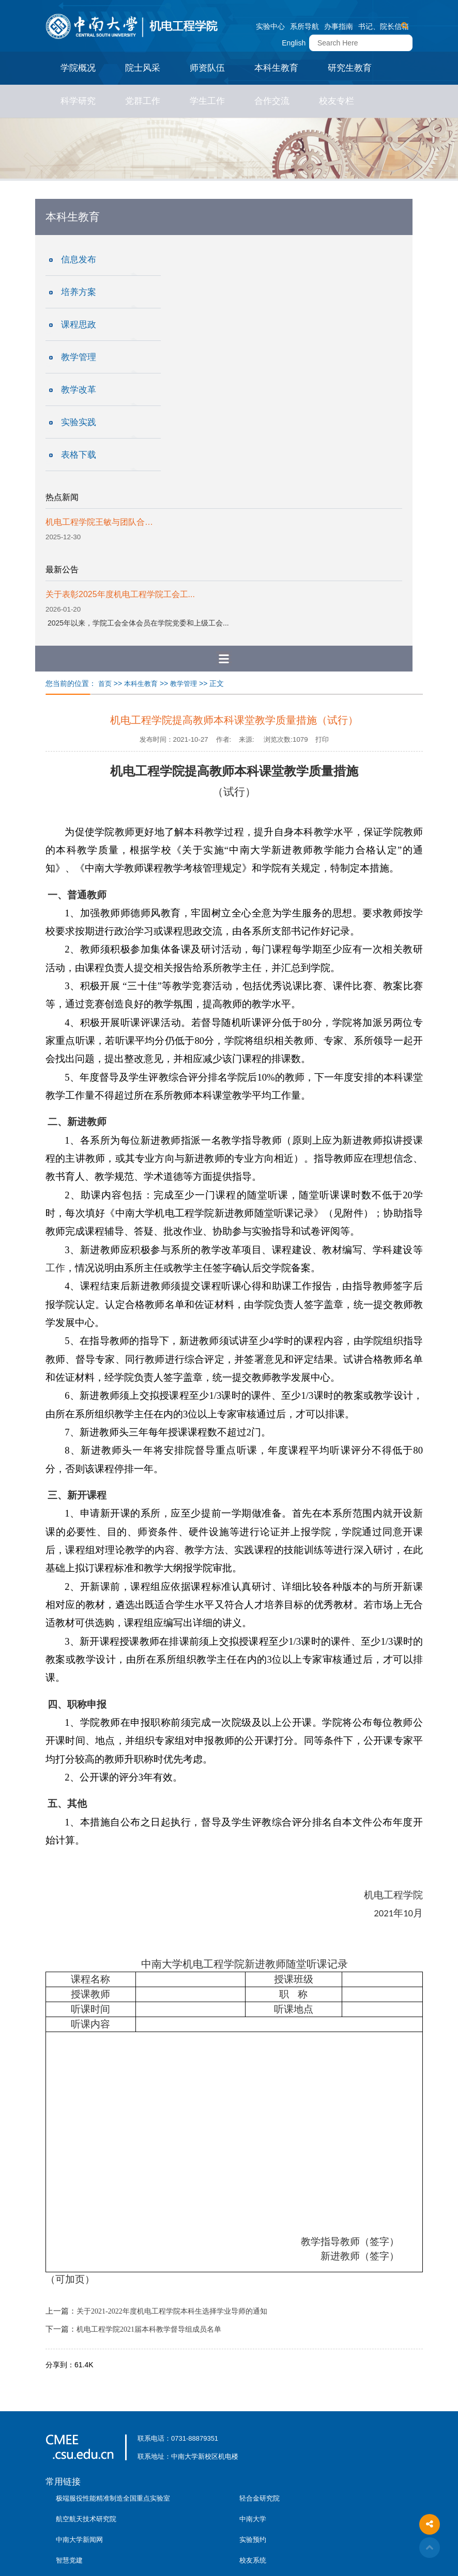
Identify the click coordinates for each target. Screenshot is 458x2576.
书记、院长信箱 (383, 26)
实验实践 (78, 422)
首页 (105, 684)
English (294, 43)
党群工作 (142, 101)
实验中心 (270, 26)
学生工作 (207, 101)
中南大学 (252, 2519)
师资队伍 (207, 68)
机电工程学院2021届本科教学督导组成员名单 (149, 2329)
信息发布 (78, 259)
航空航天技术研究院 (86, 2519)
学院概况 (78, 68)
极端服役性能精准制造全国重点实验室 (113, 2498)
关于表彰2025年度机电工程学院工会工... (120, 594)
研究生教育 (350, 68)
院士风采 (142, 68)
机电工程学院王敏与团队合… (99, 522)
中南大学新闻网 (79, 2539)
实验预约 (252, 2539)
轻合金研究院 (259, 2498)
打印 (322, 739)
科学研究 (78, 101)
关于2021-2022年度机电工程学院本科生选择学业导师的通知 (172, 2311)
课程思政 (78, 325)
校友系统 (252, 2560)
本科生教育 (276, 68)
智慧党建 (69, 2560)
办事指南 (338, 26)
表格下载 (78, 455)
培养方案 (78, 292)
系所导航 (304, 26)
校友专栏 (336, 101)
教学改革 (78, 390)
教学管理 (78, 357)
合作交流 (271, 101)
